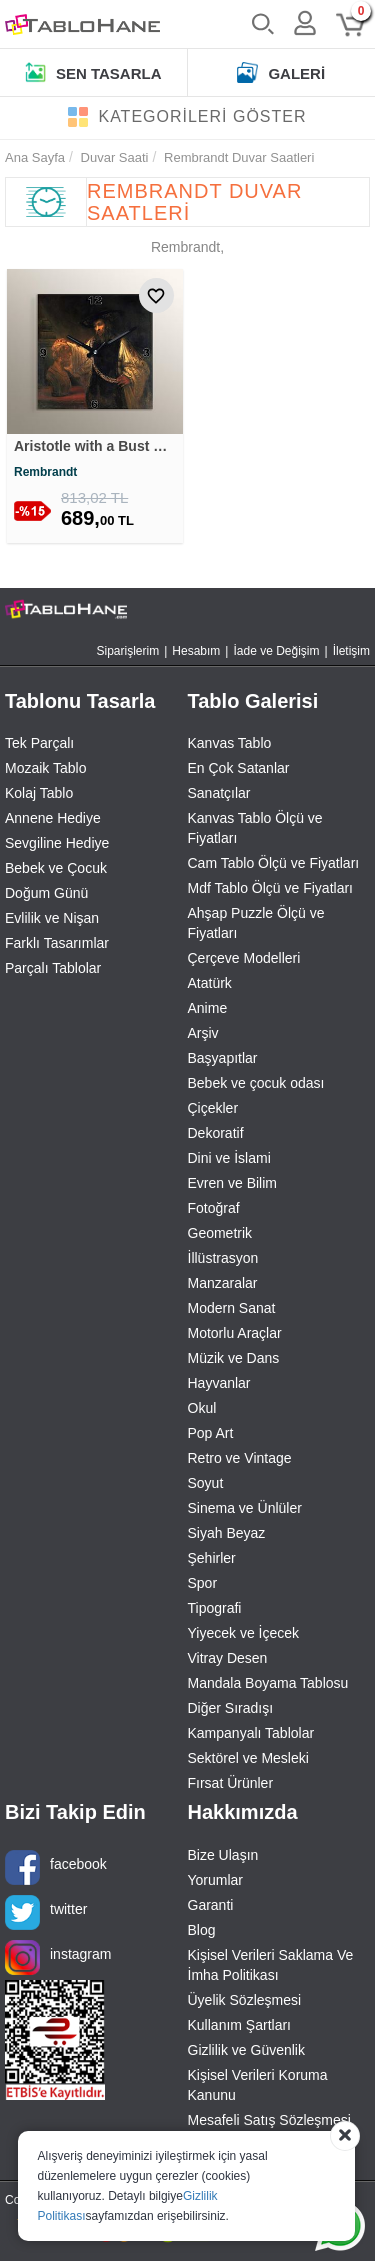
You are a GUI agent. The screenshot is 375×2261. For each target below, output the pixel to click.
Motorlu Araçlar (235, 1333)
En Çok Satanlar (239, 768)
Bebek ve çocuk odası (256, 1083)
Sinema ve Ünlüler (245, 1508)
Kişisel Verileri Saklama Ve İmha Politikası (271, 1965)
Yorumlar (216, 1880)
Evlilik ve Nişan (52, 918)
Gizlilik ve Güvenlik (246, 2050)
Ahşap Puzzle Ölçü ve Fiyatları (256, 923)
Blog (202, 1930)
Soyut (206, 1483)
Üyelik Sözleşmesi (245, 2000)
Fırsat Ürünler (231, 1783)
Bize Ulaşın (223, 1855)
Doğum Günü (46, 893)
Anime (208, 1008)
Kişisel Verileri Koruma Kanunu (258, 2085)
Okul (202, 1408)
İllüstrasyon (223, 1258)
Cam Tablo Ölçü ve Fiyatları (274, 863)
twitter (46, 1912)
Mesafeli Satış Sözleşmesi (269, 2120)
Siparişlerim (128, 651)
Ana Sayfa (35, 157)
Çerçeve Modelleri (244, 958)
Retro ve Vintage (240, 1458)
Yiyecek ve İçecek (244, 1633)
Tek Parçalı (39, 743)
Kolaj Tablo (39, 793)
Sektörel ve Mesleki (248, 1758)
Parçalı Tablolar (53, 968)
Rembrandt (45, 472)
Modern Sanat (232, 1308)
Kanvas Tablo (230, 743)
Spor (203, 1583)
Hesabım (196, 651)
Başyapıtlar (223, 1058)
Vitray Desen (228, 1658)
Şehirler (212, 1558)
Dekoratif (216, 1133)
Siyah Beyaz (227, 1533)
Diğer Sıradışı (231, 1708)
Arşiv (203, 1033)
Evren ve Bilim (232, 1183)
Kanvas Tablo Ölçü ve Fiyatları (255, 828)
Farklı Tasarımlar (57, 943)
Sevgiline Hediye (57, 843)
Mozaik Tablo (45, 768)
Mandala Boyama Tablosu (268, 1683)
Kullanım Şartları (239, 2025)
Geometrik (220, 1233)
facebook (56, 1867)
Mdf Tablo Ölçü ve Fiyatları (270, 888)
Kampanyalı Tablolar (251, 1733)
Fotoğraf (214, 1208)
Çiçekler (213, 1108)
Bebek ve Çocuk (56, 868)
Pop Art (211, 1433)
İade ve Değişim (276, 651)
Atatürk (210, 983)
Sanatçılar (219, 793)
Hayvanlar (219, 1383)
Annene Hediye (53, 818)
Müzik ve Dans (234, 1358)
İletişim (351, 651)
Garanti (211, 1905)
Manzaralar (223, 1283)
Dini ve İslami (229, 1158)
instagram (58, 1957)
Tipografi (215, 1608)
